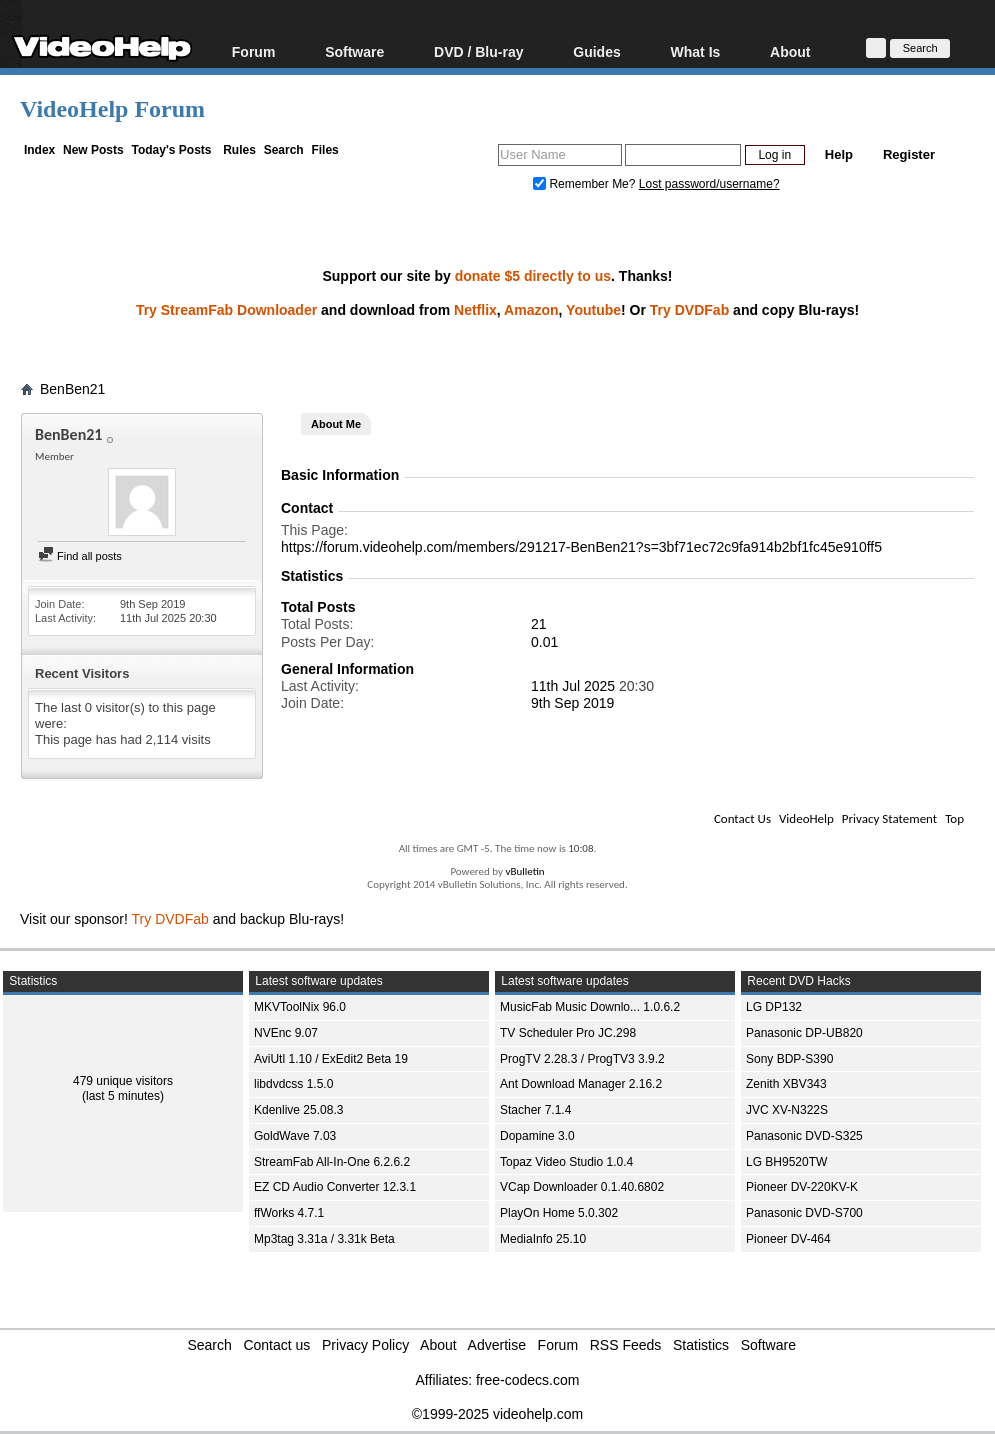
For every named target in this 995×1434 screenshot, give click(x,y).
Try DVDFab (689, 310)
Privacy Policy (365, 1345)
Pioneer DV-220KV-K (802, 1187)
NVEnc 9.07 (286, 1033)
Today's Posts (171, 150)
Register (909, 154)
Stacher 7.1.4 (535, 1110)
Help (839, 154)
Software (354, 51)
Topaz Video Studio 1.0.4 (566, 1162)
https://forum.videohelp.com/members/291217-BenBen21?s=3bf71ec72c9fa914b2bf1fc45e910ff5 (581, 547)
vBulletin (524, 871)
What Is (696, 51)
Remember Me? (586, 184)
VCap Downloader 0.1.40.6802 (582, 1187)
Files (324, 150)
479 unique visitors (123, 1081)
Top (954, 818)
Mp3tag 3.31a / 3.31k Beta (324, 1239)
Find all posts (80, 556)
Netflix (475, 310)
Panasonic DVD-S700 (804, 1213)
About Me (336, 424)
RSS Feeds (626, 1345)
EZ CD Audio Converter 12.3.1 (335, 1187)
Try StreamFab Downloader (226, 310)
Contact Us (742, 818)
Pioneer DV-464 (788, 1239)
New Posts (93, 150)
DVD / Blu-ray (478, 51)
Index (39, 150)
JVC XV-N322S (787, 1110)
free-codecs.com (527, 1380)
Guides (596, 51)
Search (284, 150)
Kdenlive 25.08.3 (298, 1110)
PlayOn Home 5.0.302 (559, 1213)
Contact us (276, 1345)
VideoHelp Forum (112, 109)
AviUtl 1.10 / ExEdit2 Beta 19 (331, 1059)
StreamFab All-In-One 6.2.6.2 (332, 1162)
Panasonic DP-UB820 (804, 1033)
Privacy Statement (889, 818)
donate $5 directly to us (533, 276)
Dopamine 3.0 (537, 1136)
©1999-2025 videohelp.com (497, 1414)
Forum (254, 51)
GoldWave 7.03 (295, 1136)
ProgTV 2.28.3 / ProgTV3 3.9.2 (582, 1059)
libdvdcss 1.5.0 (293, 1084)
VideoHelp (806, 818)
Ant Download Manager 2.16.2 (581, 1084)
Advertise (497, 1345)
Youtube (593, 310)
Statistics (701, 1345)
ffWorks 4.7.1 (289, 1213)
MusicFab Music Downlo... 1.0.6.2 (590, 1007)
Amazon (531, 310)
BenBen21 (72, 389)
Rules (239, 150)
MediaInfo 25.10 (543, 1239)
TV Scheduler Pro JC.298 (568, 1033)
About (790, 51)
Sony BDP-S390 (789, 1059)
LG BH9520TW (786, 1162)
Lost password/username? (709, 184)
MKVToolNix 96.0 (300, 1007)
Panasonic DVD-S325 (804, 1136)
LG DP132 (774, 1007)
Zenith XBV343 (786, 1084)
